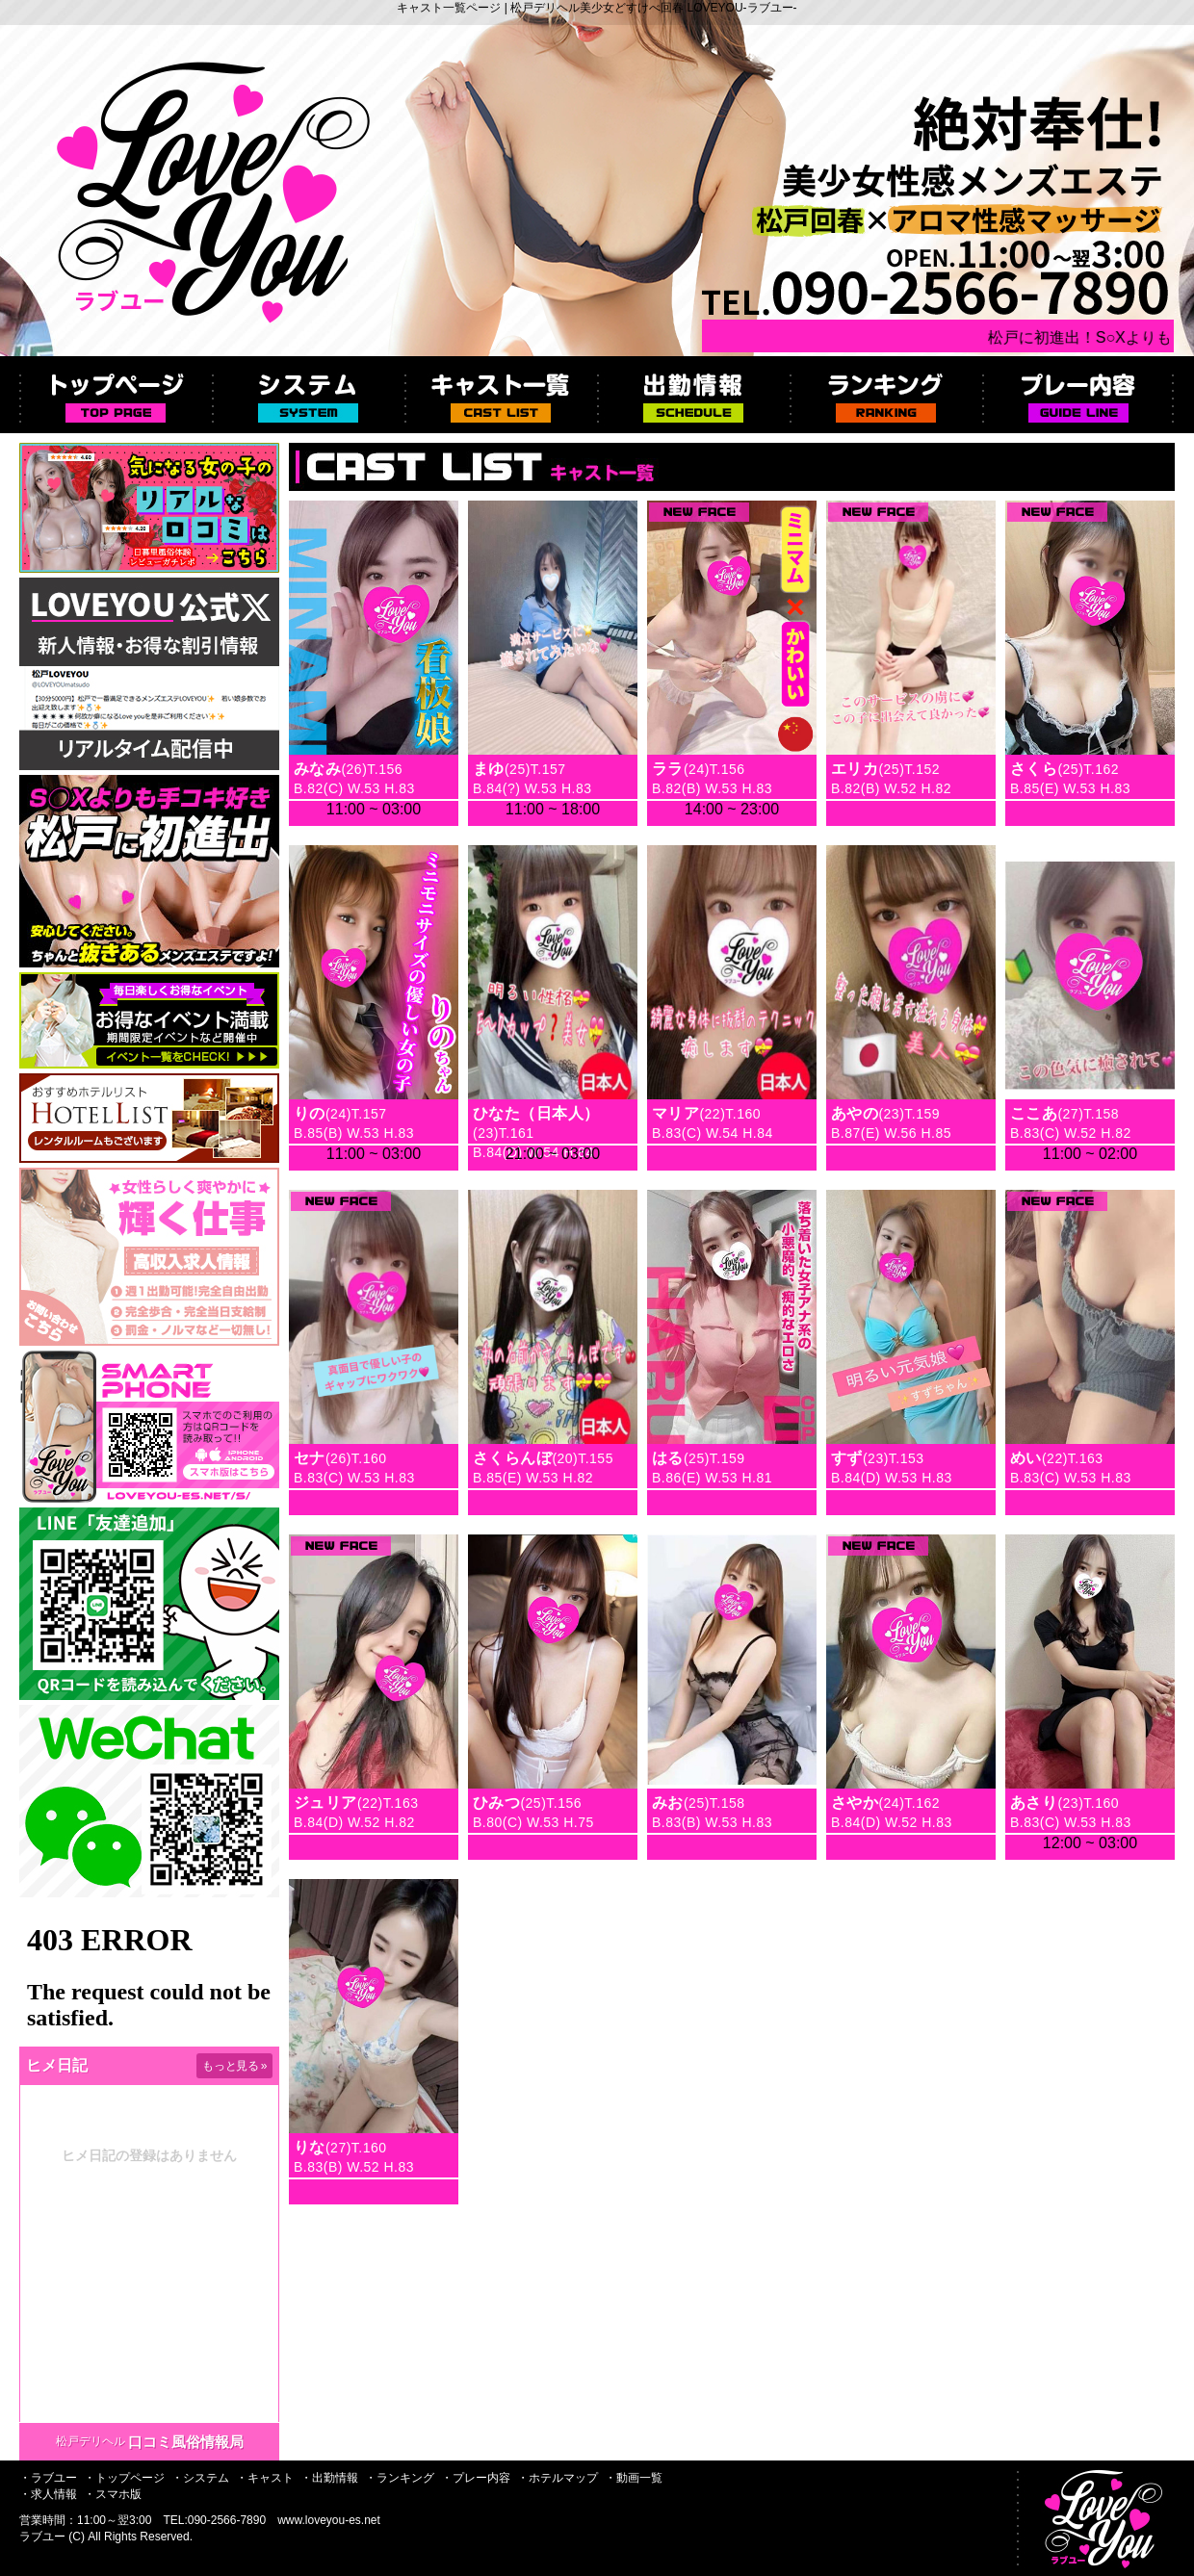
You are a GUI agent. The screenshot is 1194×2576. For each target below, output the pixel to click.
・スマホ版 (113, 2494)
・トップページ (124, 2478)
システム (308, 394)
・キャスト (265, 2478)
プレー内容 (1078, 394)
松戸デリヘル (90, 2441)
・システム (200, 2478)
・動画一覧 (633, 2478)
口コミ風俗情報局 (186, 2442)
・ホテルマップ (557, 2478)
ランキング (886, 394)
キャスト (500, 394)
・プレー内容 (475, 2478)
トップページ (115, 394)
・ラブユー (48, 2478)
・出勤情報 (329, 2478)
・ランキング (399, 2478)
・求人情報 (48, 2494)
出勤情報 (693, 394)
